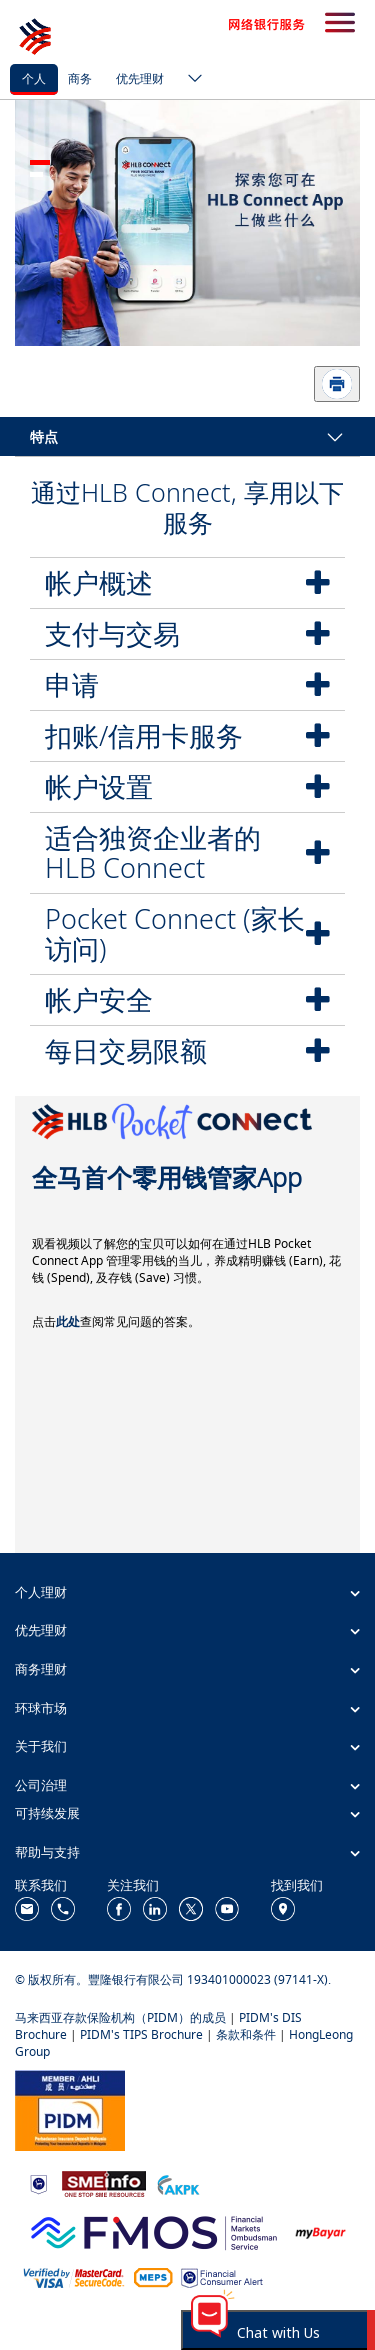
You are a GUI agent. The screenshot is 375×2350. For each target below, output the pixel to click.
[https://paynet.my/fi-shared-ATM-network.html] (153, 2276)
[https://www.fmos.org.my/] (154, 2230)
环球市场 (41, 1708)
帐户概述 (99, 582)
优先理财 (140, 78)
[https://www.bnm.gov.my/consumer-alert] (222, 2276)
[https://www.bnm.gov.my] (38, 2182)
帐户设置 (99, 786)
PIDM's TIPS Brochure (141, 2034)
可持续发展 (47, 1813)
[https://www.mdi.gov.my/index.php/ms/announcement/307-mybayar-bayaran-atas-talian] (320, 2230)
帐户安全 (99, 999)
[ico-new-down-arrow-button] (190, 80)
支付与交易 (112, 633)
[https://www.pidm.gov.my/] (70, 2108)
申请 (72, 684)
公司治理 (41, 1785)
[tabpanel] (187, 223)
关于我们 (41, 1746)
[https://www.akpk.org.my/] (178, 2182)
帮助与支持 (47, 1852)
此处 (68, 1321)
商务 (80, 78)
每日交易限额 (126, 1050)
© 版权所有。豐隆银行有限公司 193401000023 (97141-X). (173, 1979)
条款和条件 (246, 2034)
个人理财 (41, 1592)
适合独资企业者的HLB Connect (153, 852)
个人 (34, 78)
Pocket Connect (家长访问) (175, 933)
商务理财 (41, 1669)
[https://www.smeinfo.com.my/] (104, 2182)
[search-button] (340, 24)
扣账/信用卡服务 (144, 735)
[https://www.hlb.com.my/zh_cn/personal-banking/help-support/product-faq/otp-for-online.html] (74, 2276)
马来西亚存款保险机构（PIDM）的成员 (120, 2017)
